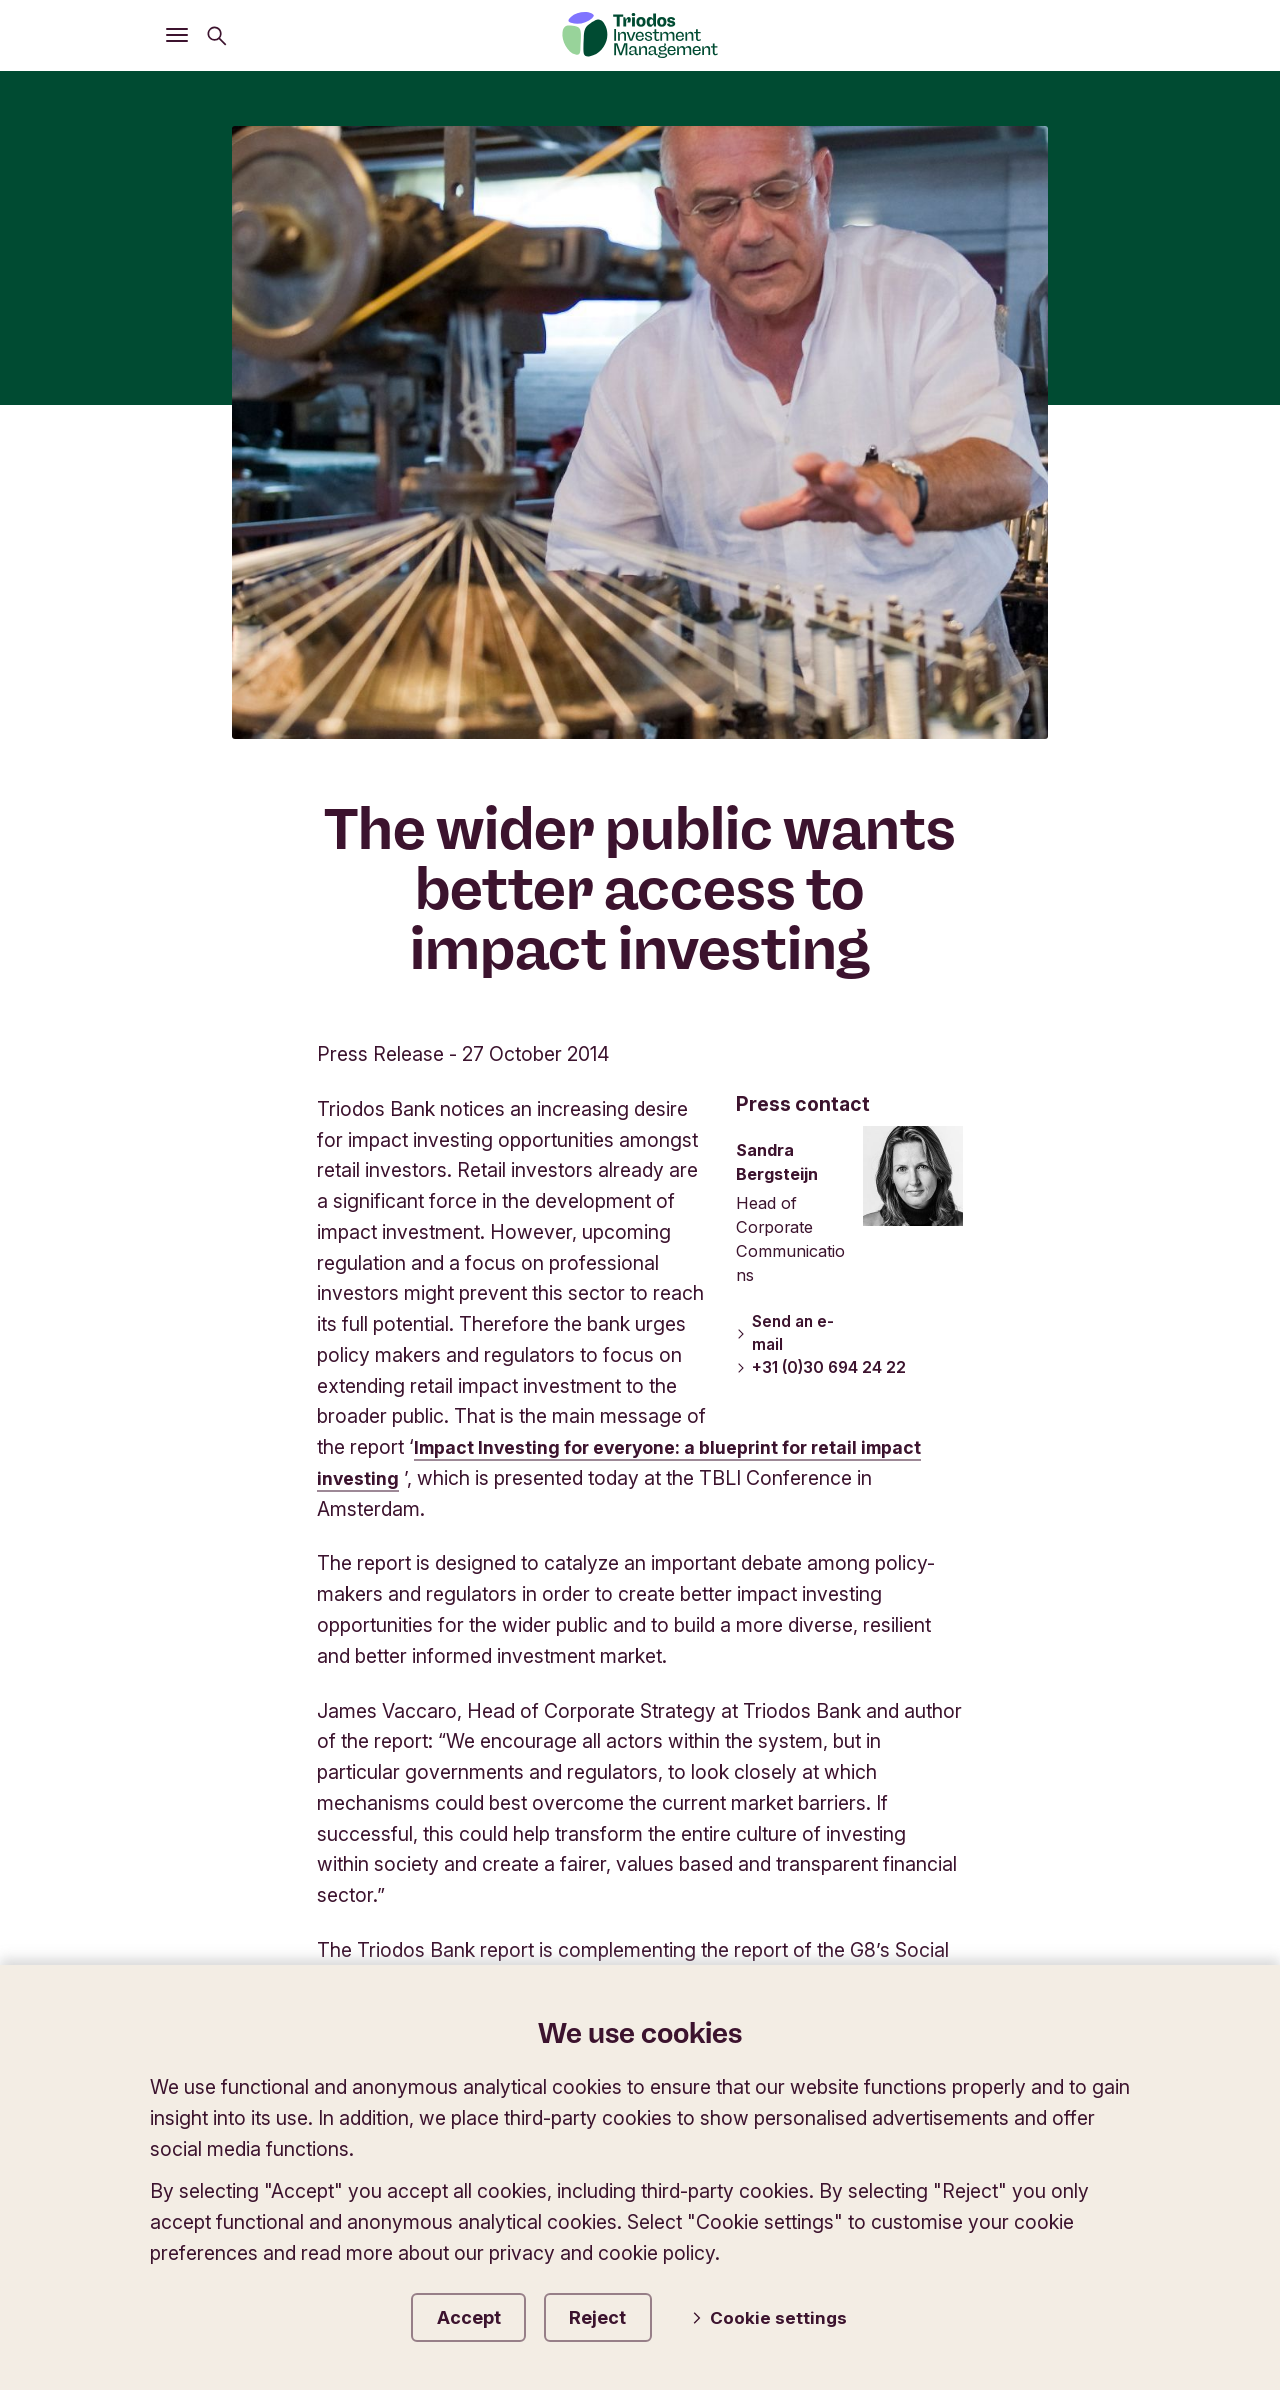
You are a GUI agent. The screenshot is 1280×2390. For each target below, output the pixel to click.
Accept (476, 2313)
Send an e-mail (786, 723)
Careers (1085, 1894)
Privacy (940, 1858)
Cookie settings (788, 2315)
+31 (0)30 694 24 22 (824, 759)
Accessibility (1065, 1858)
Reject (623, 2313)
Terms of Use (809, 1858)
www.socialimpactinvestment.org (476, 1546)
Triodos (202, 1697)
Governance (657, 1858)
